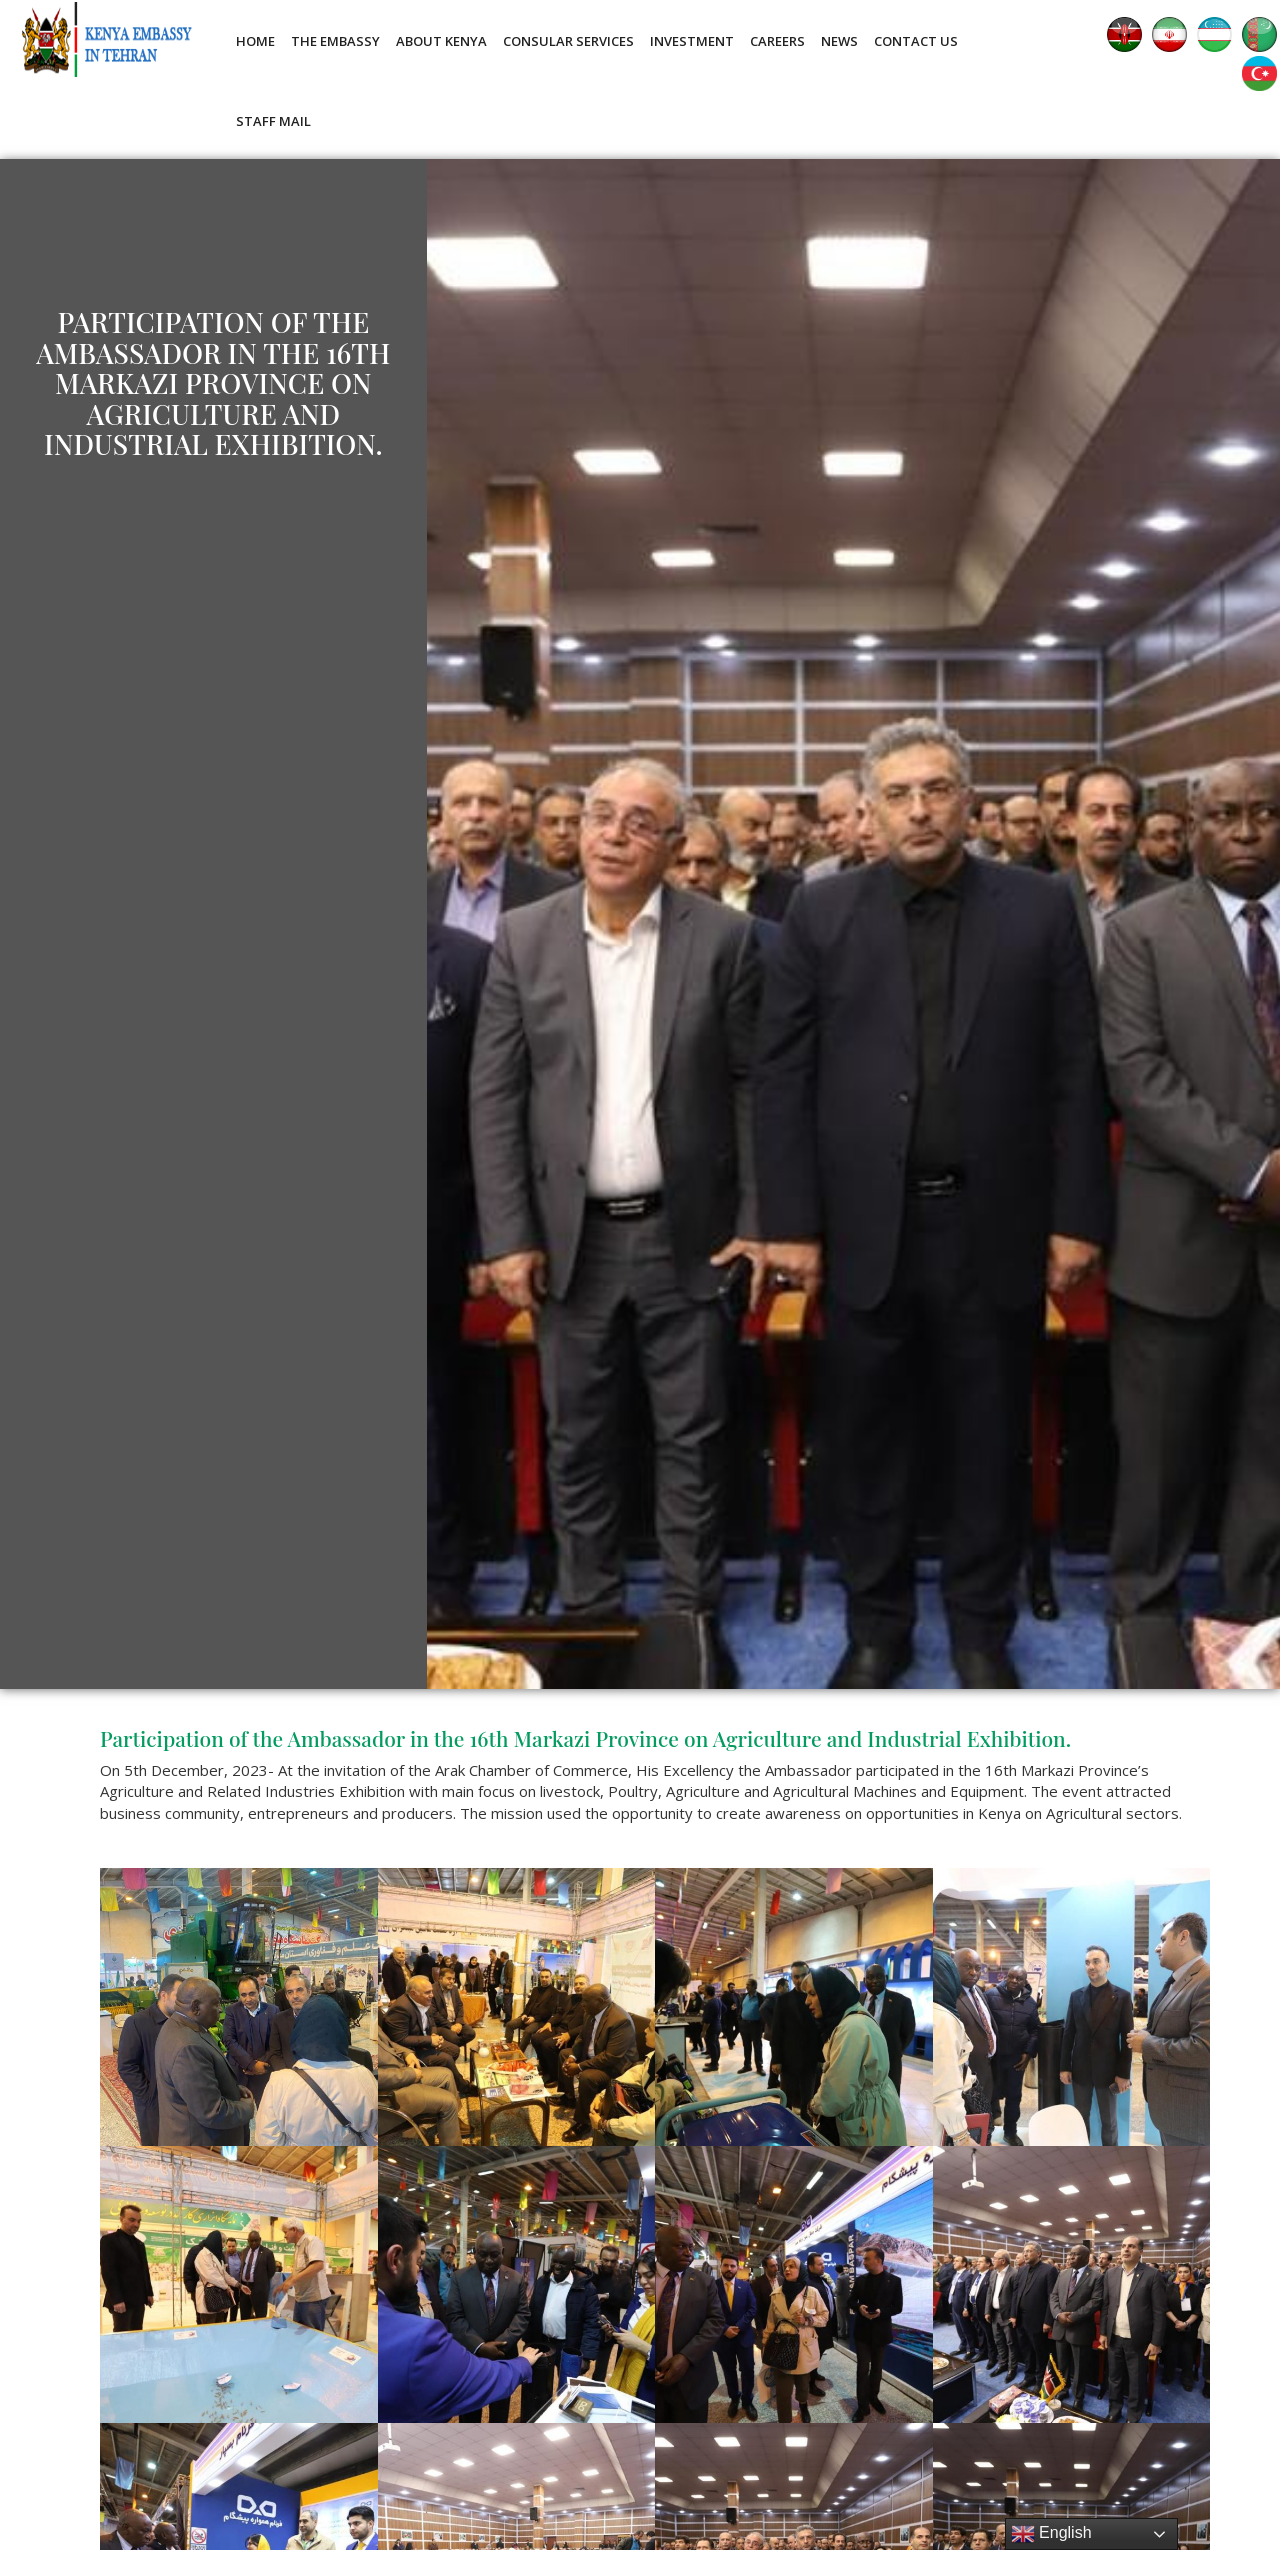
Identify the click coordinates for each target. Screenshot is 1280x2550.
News (839, 41)
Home (255, 41)
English (1051, 2534)
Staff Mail (273, 121)
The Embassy (335, 41)
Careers (777, 41)
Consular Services (568, 41)
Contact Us (916, 41)
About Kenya (441, 41)
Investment (692, 41)
